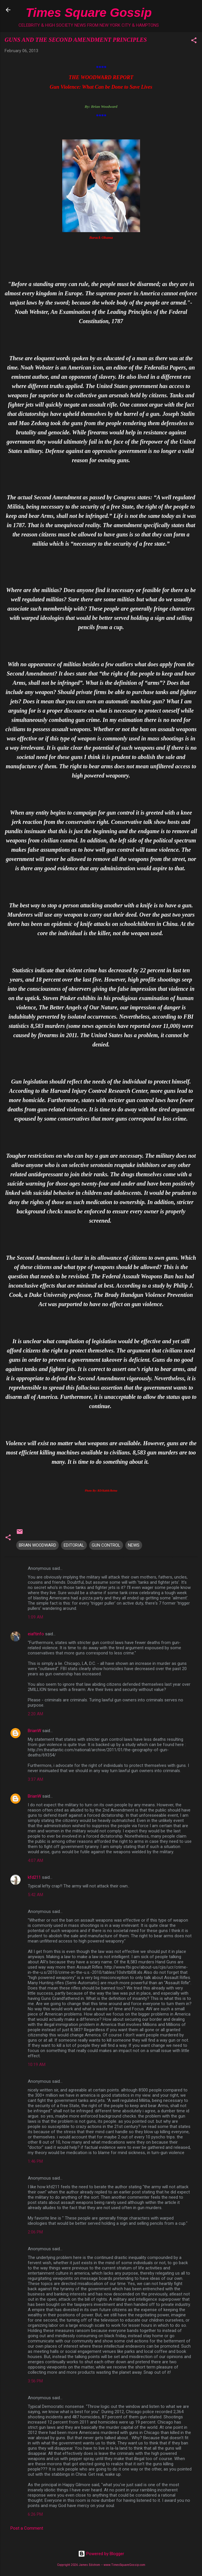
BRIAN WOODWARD (37, 1545)
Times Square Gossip (89, 12)
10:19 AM (36, 2064)
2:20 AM (35, 1713)
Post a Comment (26, 2528)
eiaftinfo (36, 1633)
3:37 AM (35, 1779)
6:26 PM (35, 2514)
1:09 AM (35, 1617)
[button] (193, 41)
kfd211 (34, 1877)
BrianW (34, 1730)
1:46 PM (35, 2161)
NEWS (133, 1545)
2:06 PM (35, 2232)
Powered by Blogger (101, 2553)
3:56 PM (35, 2381)
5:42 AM (35, 1894)
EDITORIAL (74, 1545)
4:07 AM (35, 1860)
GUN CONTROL (106, 1545)
